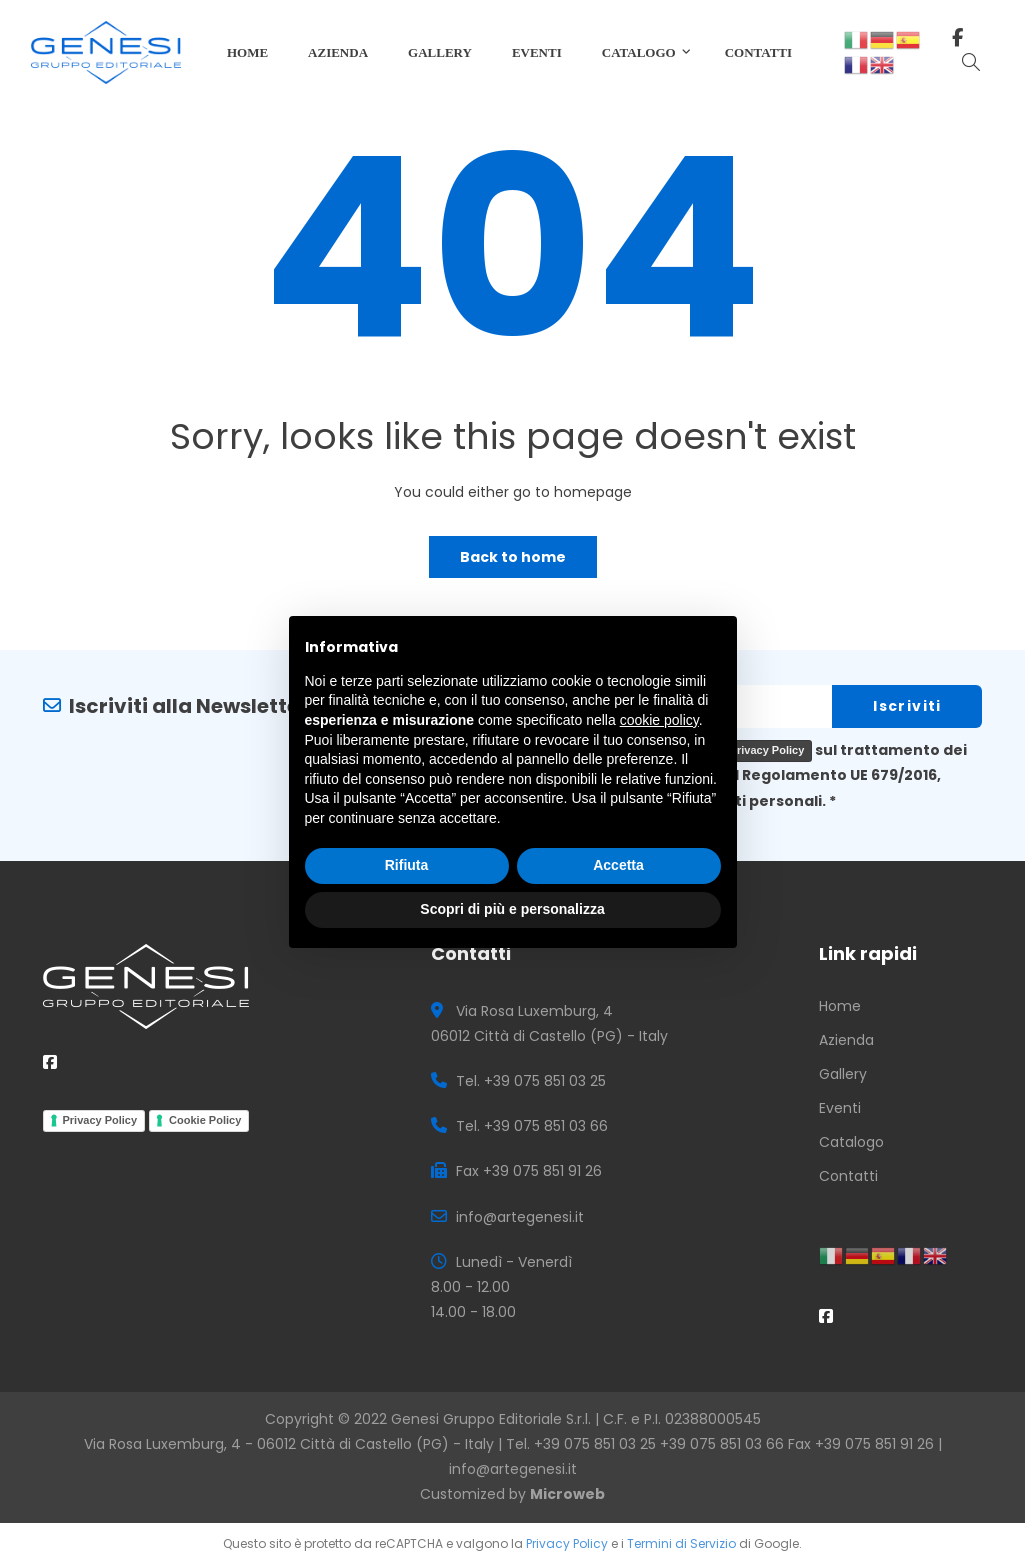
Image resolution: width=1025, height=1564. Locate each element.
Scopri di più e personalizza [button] (512, 909)
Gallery (843, 1074)
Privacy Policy (767, 750)
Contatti (848, 1176)
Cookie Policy (205, 1120)
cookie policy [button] (659, 720)
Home (840, 1006)
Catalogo (851, 1142)
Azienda (846, 1040)
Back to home (513, 557)
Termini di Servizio (681, 1543)
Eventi (840, 1108)
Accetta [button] (618, 865)
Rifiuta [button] (407, 865)
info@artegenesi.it (513, 1469)
